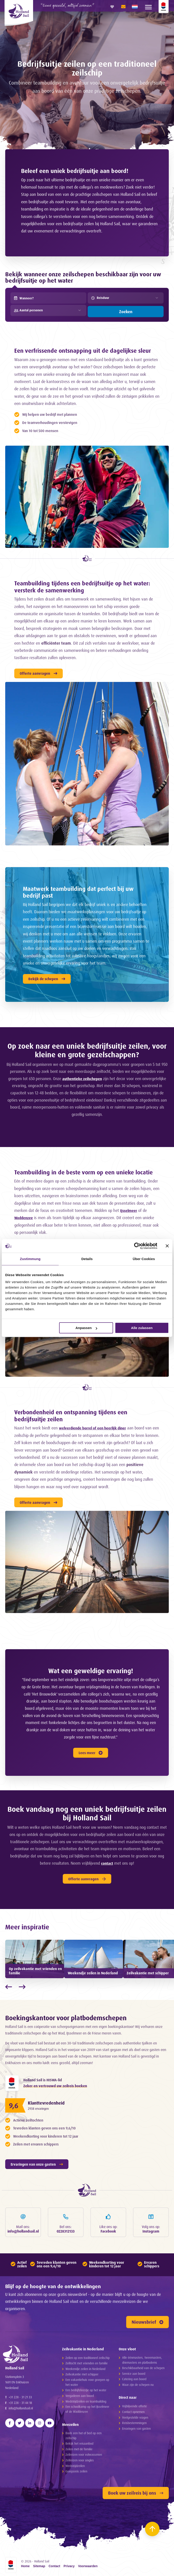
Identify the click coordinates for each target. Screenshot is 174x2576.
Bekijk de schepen (46, 979)
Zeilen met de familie (78, 2453)
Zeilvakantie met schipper (81, 2378)
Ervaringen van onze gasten (37, 2166)
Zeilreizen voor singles (79, 2464)
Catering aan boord (134, 2383)
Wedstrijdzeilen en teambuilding (85, 2405)
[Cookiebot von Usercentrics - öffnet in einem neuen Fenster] (137, 1245)
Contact (54, 2570)
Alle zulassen (141, 1328)
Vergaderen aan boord (79, 2400)
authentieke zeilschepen (82, 1078)
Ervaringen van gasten (136, 2432)
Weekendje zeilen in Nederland (85, 2373)
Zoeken (125, 310)
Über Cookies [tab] (144, 1259)
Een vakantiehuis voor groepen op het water (87, 2386)
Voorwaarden (88, 2570)
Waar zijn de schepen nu (138, 2388)
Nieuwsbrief (147, 2326)
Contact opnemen (133, 2416)
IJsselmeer (129, 1210)
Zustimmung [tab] (30, 1259)
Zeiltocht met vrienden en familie (86, 2367)
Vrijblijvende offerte (134, 2410)
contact (107, 1863)
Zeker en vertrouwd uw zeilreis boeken (55, 2087)
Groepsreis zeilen (76, 2475)
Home (25, 2570)
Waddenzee (24, 1217)
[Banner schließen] (167, 1245)
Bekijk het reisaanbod (79, 2447)
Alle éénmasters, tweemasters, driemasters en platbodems (142, 2363)
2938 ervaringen (42, 2111)
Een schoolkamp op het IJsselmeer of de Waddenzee (87, 2413)
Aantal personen (28, 310)
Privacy (69, 2570)
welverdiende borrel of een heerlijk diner (96, 1427)
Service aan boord (133, 2377)
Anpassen (86, 1328)
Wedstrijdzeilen (75, 2470)
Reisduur (100, 298)
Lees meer (91, 1752)
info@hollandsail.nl (21, 2419)
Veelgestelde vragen (135, 2421)
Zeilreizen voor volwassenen (83, 2458)
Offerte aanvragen (38, 673)
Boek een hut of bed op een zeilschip (83, 2439)
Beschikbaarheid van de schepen (143, 2372)
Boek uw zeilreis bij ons (135, 2497)
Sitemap (39, 2570)
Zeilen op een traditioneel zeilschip (87, 2361)
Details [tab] (87, 1259)
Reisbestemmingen (134, 2427)
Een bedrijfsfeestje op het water (85, 2394)
